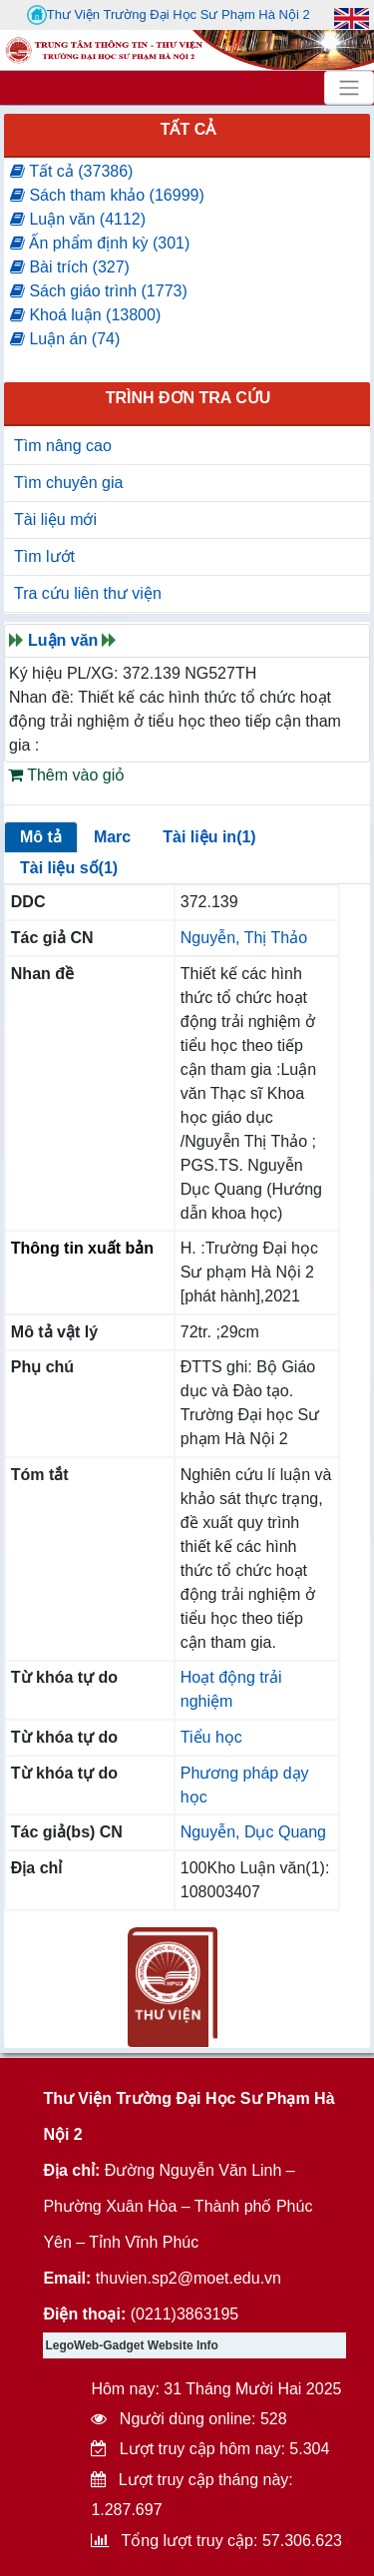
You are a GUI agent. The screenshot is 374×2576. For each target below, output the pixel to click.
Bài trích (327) (70, 266)
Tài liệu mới (55, 519)
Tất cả (188, 129)
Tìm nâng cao (63, 445)
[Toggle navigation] (349, 88)
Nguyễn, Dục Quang (253, 1831)
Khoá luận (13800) (85, 314)
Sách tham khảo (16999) (107, 195)
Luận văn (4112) (78, 219)
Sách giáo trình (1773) (98, 290)
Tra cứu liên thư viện (88, 593)
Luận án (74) (65, 338)
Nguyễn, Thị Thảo (244, 937)
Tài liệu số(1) (69, 867)
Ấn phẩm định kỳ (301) (99, 243)
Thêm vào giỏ (66, 775)
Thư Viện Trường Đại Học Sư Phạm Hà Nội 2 (168, 15)
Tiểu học (211, 1737)
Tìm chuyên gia (68, 482)
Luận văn (63, 640)
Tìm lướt (44, 556)
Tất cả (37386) (71, 171)
